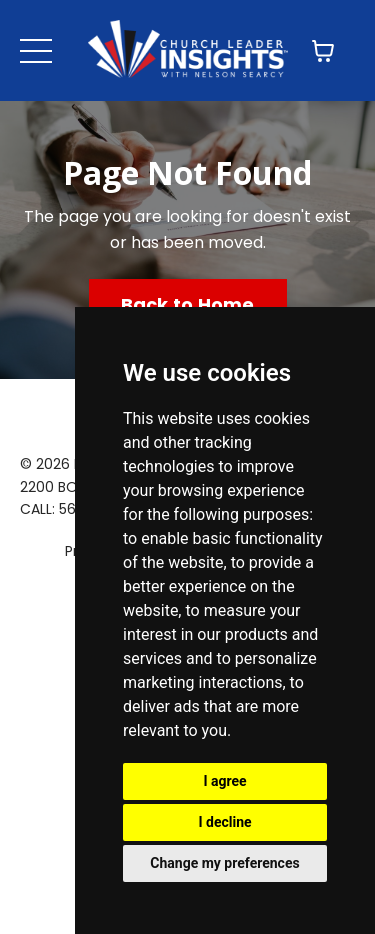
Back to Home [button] (188, 304)
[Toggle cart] (323, 51)
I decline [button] (224, 822)
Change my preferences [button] (224, 863)
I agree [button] (224, 781)
